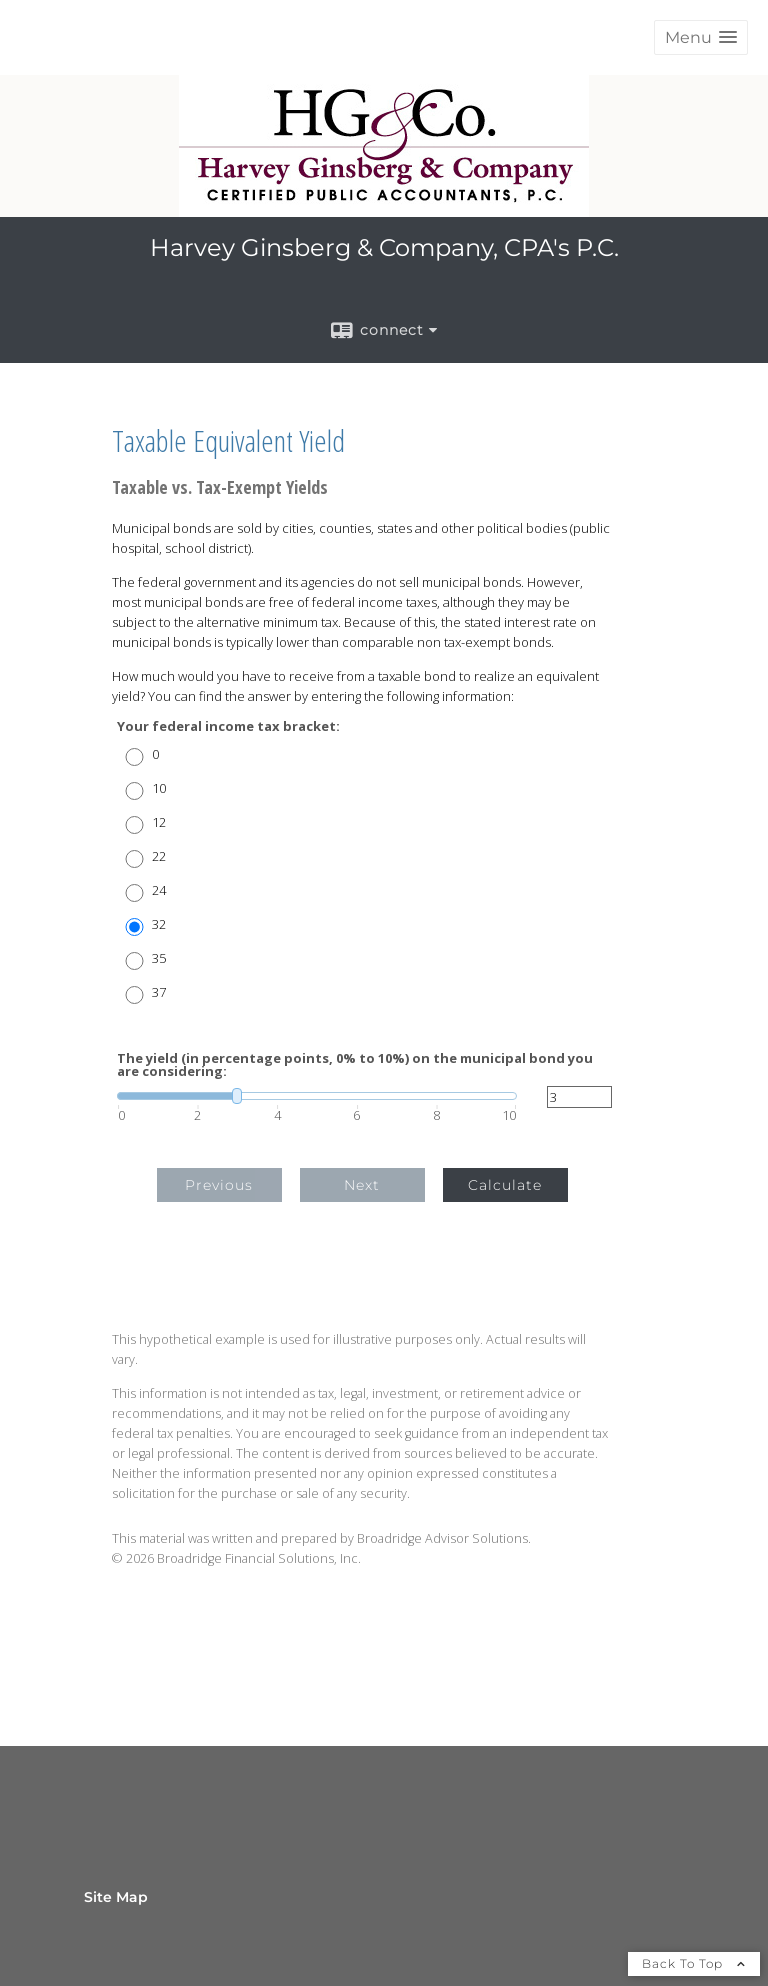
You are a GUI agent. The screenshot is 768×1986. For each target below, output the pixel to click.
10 (159, 788)
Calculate (505, 1185)
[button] (701, 37)
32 (159, 924)
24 (159, 890)
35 (159, 958)
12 (159, 822)
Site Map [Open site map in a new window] (116, 1897)
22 (159, 856)
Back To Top (694, 1963)
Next (362, 1185)
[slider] (317, 1096)
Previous (219, 1185)
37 (159, 992)
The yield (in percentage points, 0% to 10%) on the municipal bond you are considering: (355, 1065)
